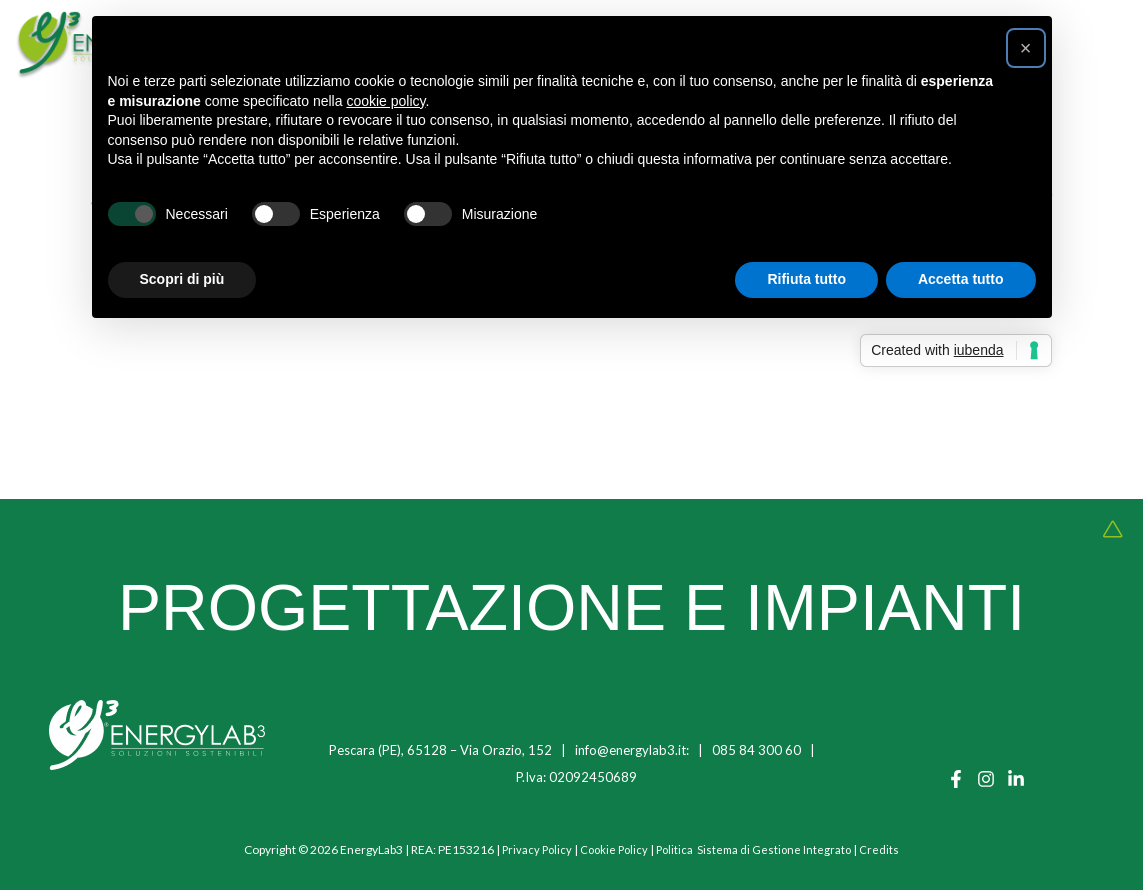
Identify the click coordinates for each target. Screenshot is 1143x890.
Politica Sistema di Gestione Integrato (757, 849)
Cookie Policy (613, 849)
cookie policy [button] (385, 101)
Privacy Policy (532, 849)
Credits (886, 849)
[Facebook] (956, 779)
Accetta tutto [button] (961, 279)
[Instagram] (986, 779)
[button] (1026, 48)
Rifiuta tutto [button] (806, 279)
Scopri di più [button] (182, 279)
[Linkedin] (1016, 779)
